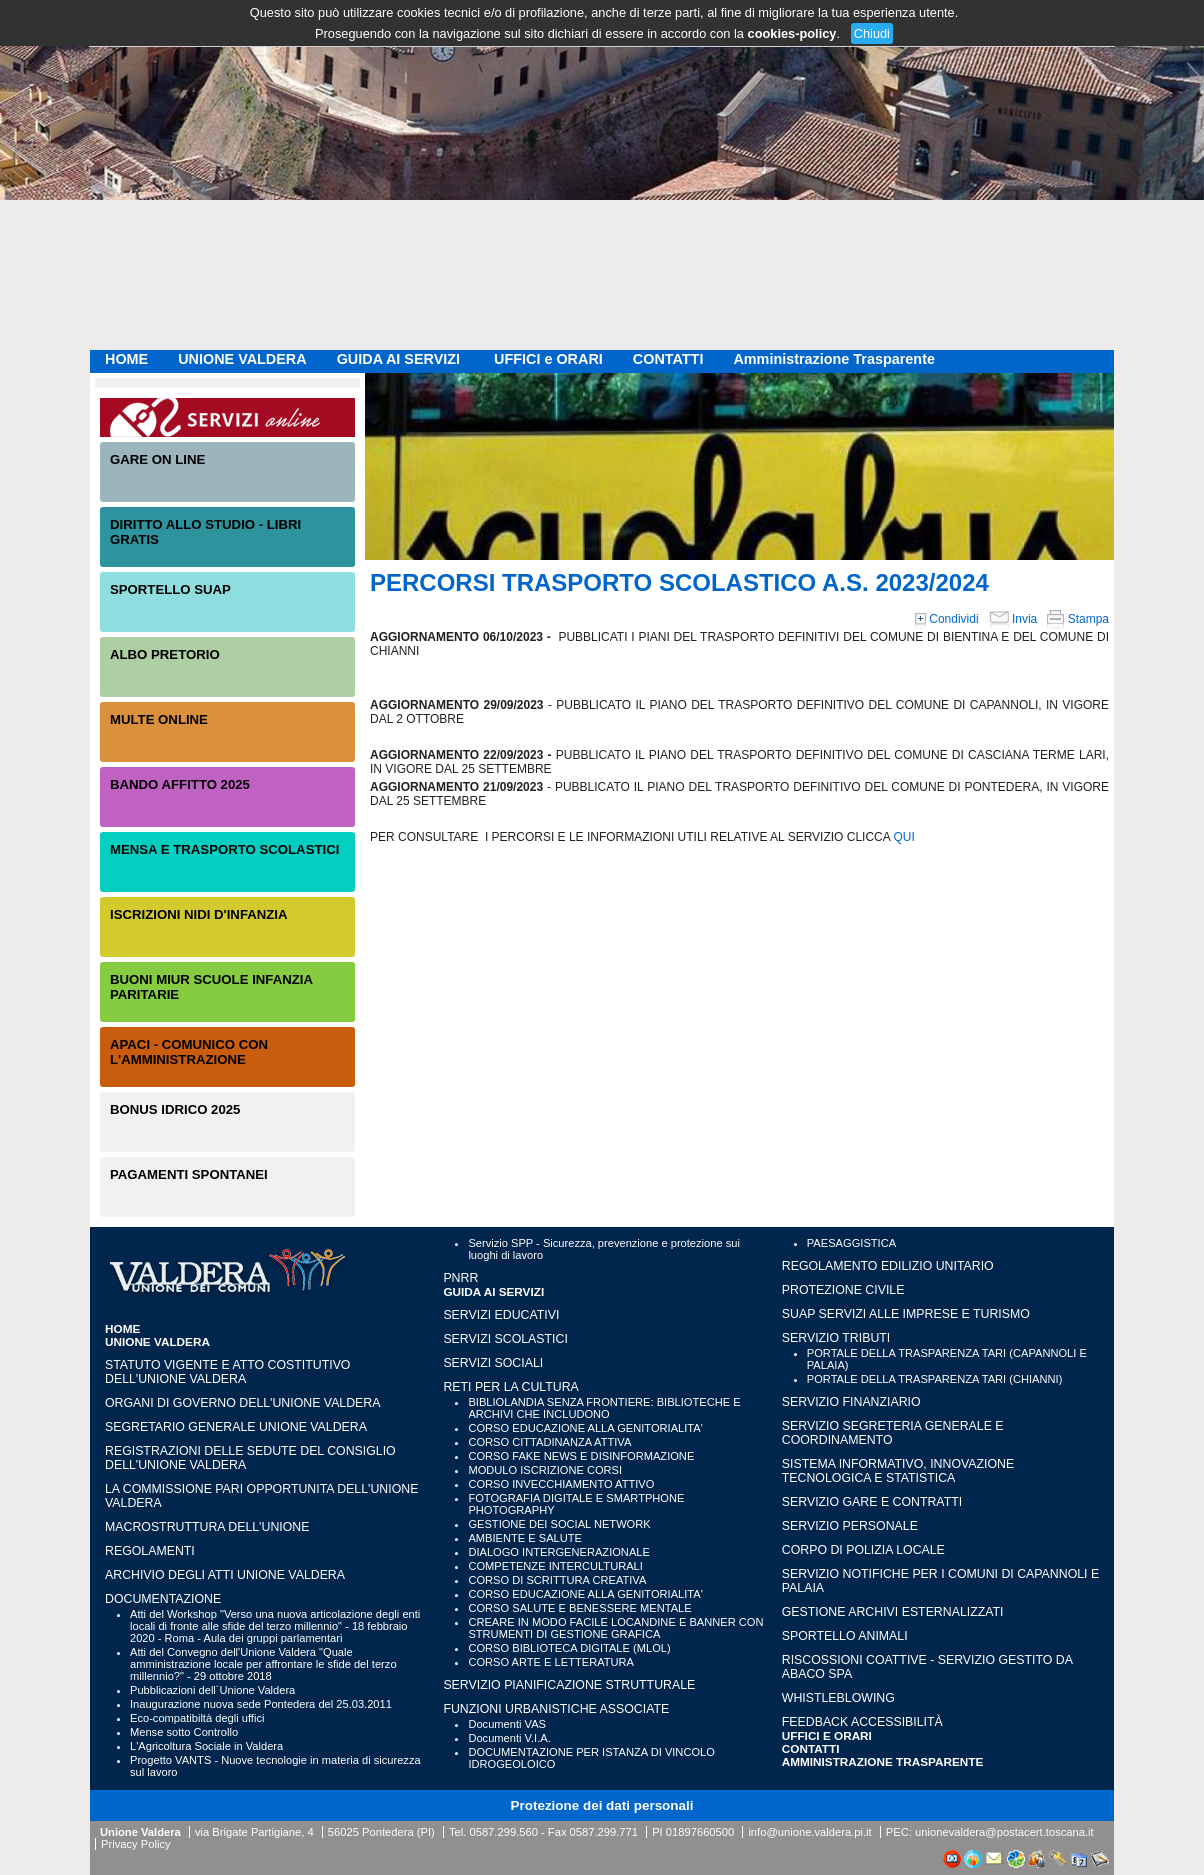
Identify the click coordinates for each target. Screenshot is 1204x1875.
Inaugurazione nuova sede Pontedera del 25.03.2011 (261, 1704)
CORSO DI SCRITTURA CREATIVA (557, 1580)
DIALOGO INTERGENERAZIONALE (559, 1552)
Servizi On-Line (227, 417)
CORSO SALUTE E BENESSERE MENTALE (579, 1608)
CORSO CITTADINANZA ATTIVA (549, 1442)
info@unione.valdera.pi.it (809, 1832)
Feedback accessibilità (862, 1722)
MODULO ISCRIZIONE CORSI (545, 1470)
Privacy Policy (136, 1844)
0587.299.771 (604, 1832)
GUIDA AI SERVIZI (400, 359)
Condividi (947, 619)
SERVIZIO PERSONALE (850, 1526)
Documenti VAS (507, 1724)
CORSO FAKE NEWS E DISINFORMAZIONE (581, 1456)
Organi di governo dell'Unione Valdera (242, 1403)
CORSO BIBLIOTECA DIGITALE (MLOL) (569, 1648)
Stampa (1078, 619)
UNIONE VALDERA (242, 359)
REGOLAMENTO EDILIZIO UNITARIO (888, 1266)
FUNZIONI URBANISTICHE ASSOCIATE (556, 1709)
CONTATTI (668, 359)
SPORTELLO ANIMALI (845, 1636)
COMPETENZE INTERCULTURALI (555, 1566)
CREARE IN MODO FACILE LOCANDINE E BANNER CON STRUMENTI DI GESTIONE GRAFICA (615, 1628)
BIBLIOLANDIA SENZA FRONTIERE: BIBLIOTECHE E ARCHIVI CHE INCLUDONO (604, 1408)
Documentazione (163, 1599)
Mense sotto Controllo (184, 1732)
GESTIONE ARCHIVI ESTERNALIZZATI (893, 1612)
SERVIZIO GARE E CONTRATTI (872, 1502)
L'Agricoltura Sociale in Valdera (206, 1746)
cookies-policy (792, 33)
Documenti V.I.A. (509, 1738)
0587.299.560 (503, 1832)
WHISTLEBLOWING (838, 1698)
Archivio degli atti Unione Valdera (225, 1575)
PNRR (460, 1278)
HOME (126, 359)
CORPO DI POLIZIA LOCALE (863, 1550)
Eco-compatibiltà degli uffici (197, 1718)
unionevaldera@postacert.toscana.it (1004, 1832)
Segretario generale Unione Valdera (236, 1427)
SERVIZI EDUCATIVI (501, 1315)
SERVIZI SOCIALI (493, 1363)
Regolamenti (150, 1551)
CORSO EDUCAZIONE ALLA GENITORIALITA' (585, 1428)
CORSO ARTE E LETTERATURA (551, 1662)
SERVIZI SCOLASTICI (505, 1339)
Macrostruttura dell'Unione (207, 1527)
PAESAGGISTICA (851, 1243)
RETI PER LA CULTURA (510, 1387)
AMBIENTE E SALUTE (525, 1538)
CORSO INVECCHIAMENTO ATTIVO (561, 1484)
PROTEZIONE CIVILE (843, 1290)
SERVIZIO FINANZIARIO (851, 1402)
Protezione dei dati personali (602, 1805)
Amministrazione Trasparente (834, 359)
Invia (1013, 619)
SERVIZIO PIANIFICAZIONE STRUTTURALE (569, 1685)
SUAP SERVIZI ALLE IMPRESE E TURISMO (906, 1314)
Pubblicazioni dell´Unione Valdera (212, 1690)
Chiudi (872, 33)
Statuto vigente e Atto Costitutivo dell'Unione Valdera (227, 1372)
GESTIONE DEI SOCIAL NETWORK (559, 1524)
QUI (903, 837)
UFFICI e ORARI (548, 359)
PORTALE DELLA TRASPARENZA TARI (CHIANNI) (935, 1379)
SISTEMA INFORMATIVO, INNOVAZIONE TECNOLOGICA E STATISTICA (898, 1471)
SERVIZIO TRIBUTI (836, 1338)
